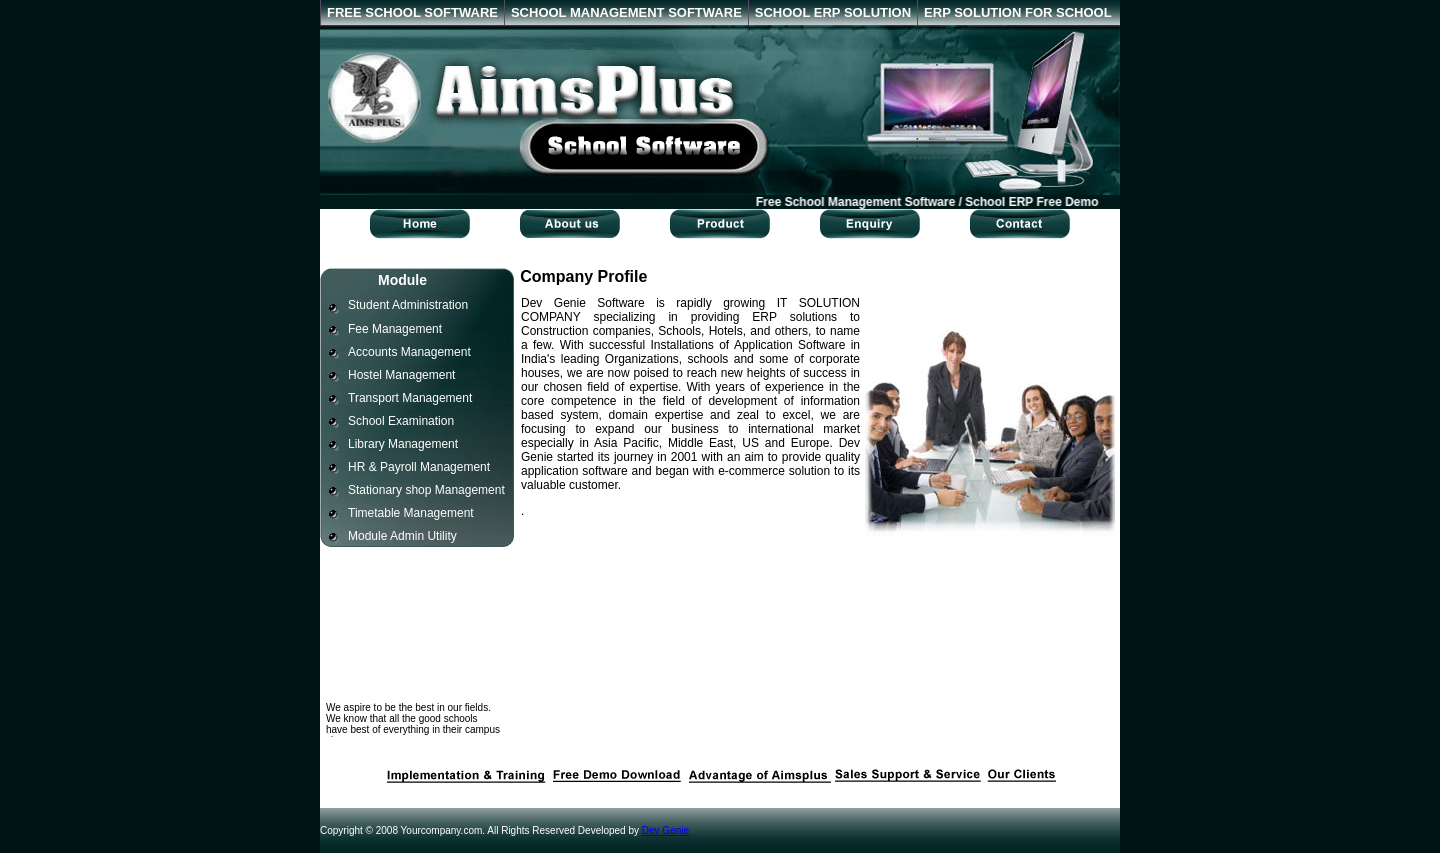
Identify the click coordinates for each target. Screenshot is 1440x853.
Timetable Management (411, 513)
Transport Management (410, 398)
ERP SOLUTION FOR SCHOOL (1018, 12)
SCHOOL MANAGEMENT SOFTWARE (626, 12)
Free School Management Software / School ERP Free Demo (929, 202)
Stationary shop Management (426, 490)
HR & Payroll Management (419, 467)
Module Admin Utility (402, 536)
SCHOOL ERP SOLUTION (833, 12)
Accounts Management (409, 352)
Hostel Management (401, 375)
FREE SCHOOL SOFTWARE (412, 12)
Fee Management (395, 329)
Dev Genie (665, 830)
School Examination (401, 421)
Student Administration (408, 305)
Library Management (403, 444)
